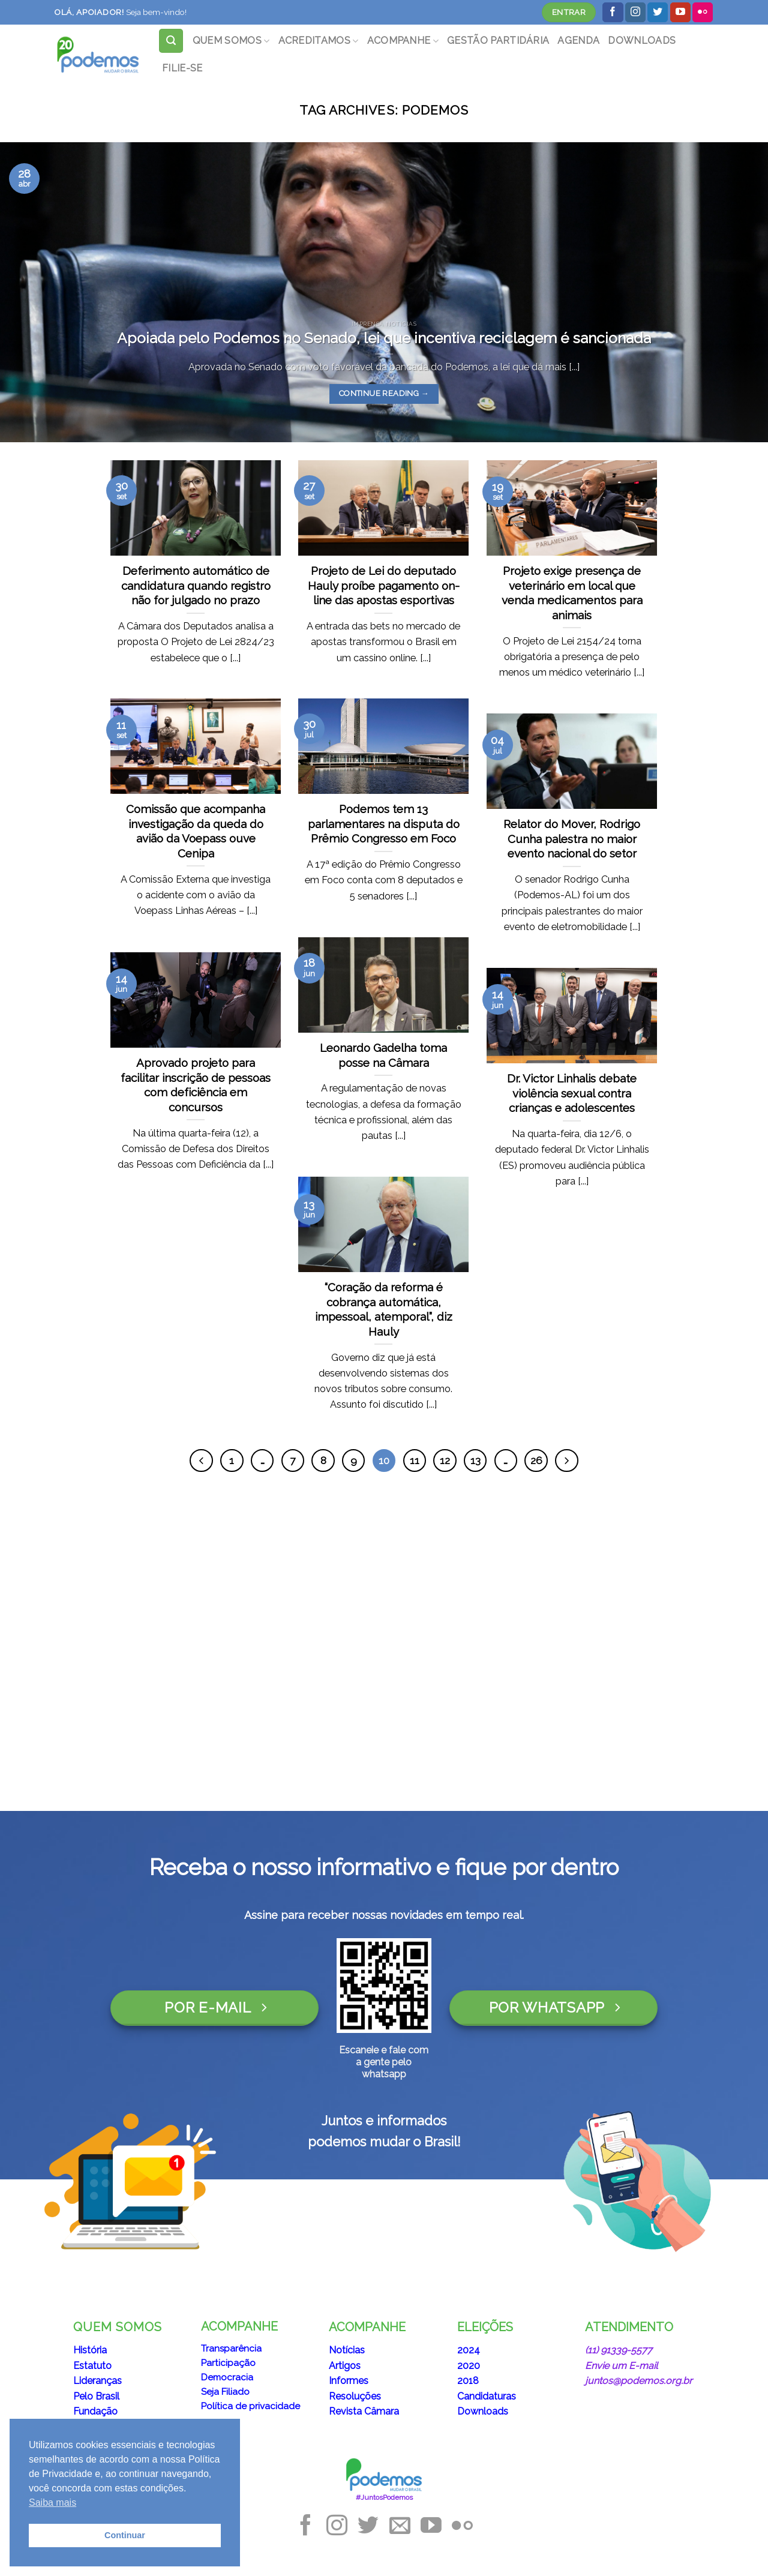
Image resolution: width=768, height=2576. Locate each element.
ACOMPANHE (403, 40)
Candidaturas (486, 2396)
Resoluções (355, 2396)
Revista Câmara (364, 2411)
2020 (468, 2365)
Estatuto (92, 2365)
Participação (228, 2363)
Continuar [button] (124, 2535)
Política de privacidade (250, 2406)
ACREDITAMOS (318, 40)
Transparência (231, 2348)
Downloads (482, 2411)
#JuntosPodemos (384, 2497)
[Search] (171, 41)
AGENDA (578, 40)
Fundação (95, 2411)
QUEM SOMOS (231, 40)
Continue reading (384, 393)
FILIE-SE (182, 68)
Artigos (345, 2365)
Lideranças (97, 2380)
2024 (468, 2350)
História (90, 2350)
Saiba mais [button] (52, 2502)
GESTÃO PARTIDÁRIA (498, 40)
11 (414, 1461)
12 (445, 1461)
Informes (348, 2380)
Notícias (347, 2350)
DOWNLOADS (642, 40)
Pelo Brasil (96, 2396)
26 (536, 1461)
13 (475, 1461)
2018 (468, 2380)
